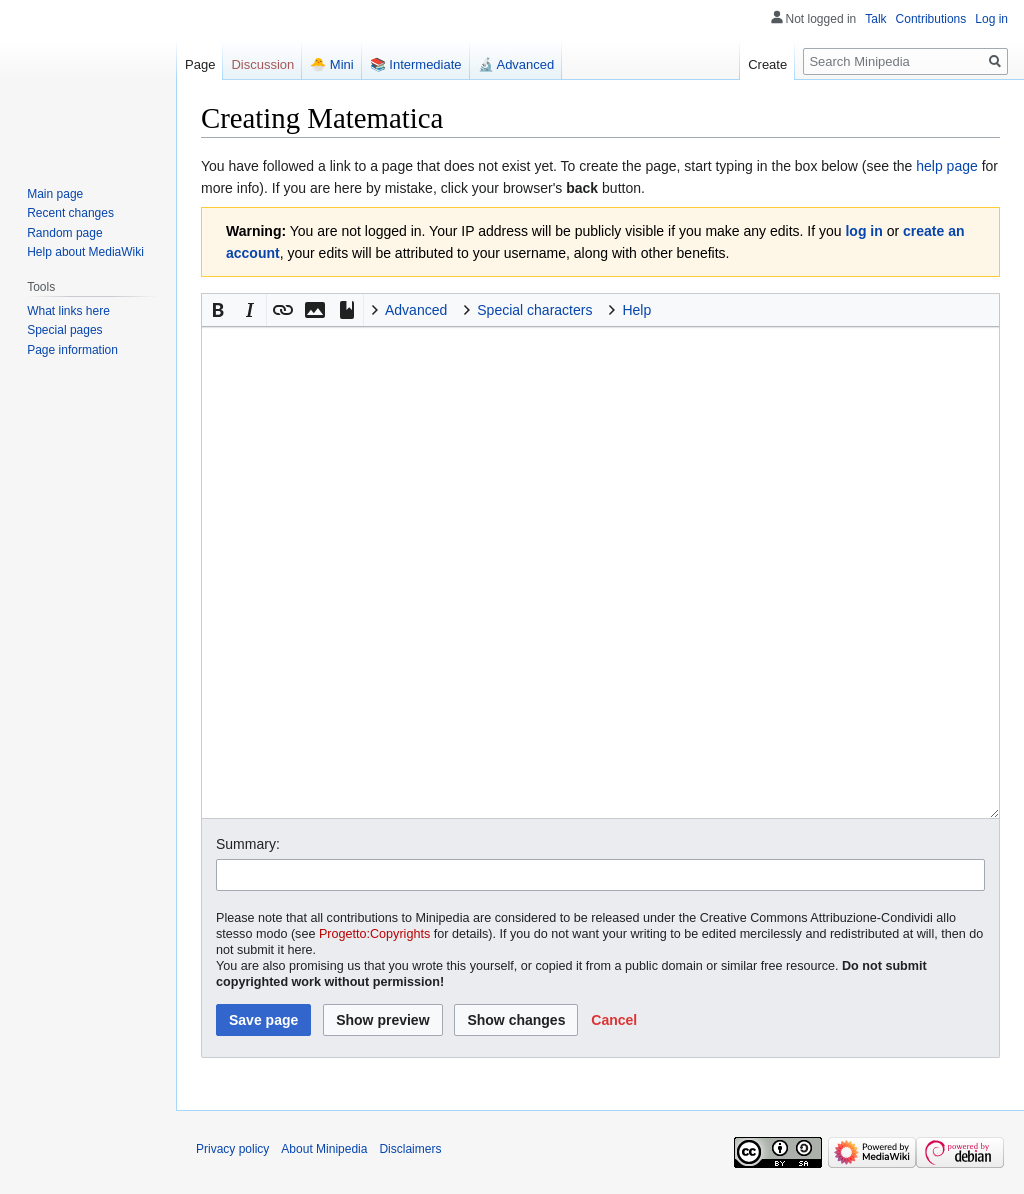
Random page (64, 233)
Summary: (248, 844)
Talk (875, 19)
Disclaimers (410, 1149)
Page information (72, 350)
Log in (991, 19)
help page (947, 166)
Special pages (64, 330)
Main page (55, 194)
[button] (218, 310)
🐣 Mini (331, 64)
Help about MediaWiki (85, 252)
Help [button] (636, 310)
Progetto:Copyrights (374, 934)
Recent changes (70, 213)
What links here (68, 311)
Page (200, 64)
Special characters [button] (534, 310)
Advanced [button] (416, 310)
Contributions (931, 19)
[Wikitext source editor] (600, 572)
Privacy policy (232, 1149)
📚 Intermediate (416, 64)
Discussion (262, 64)
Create (767, 64)
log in (863, 231)
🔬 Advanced (516, 64)
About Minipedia (324, 1149)
